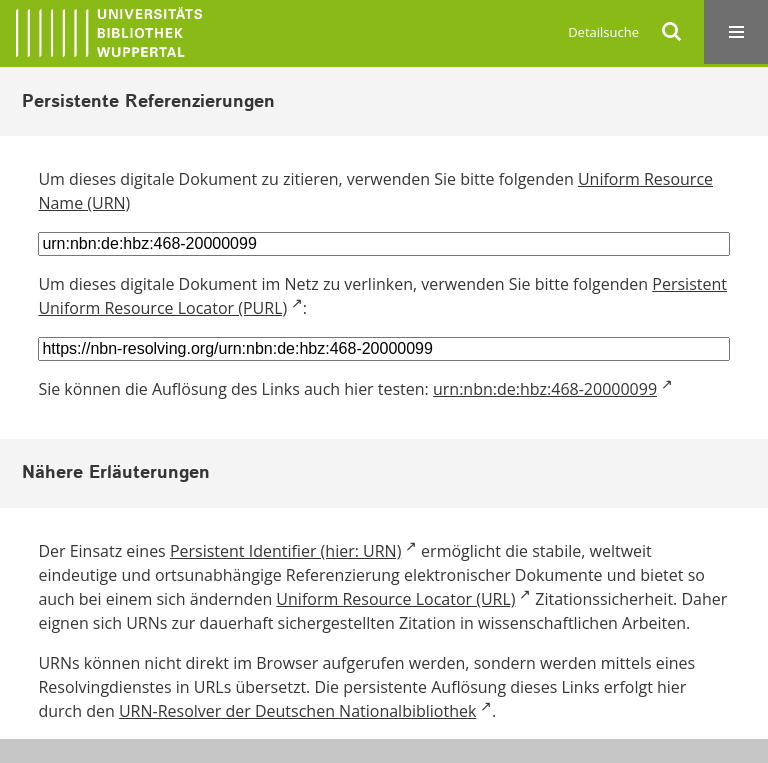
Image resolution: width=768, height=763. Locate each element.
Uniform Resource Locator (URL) (395, 599)
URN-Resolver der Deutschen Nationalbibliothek (297, 711)
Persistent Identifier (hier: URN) (285, 551)
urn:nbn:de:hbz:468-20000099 (545, 389)
